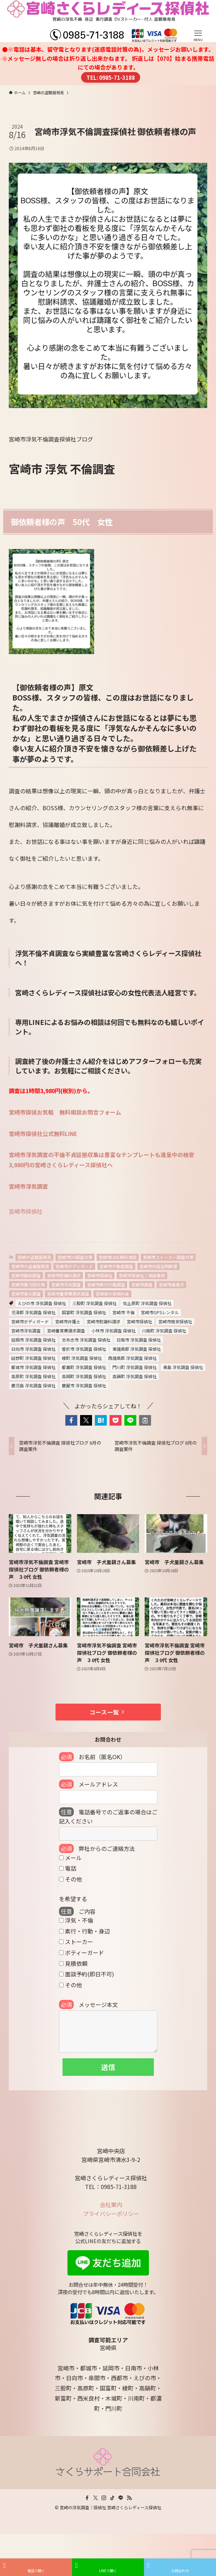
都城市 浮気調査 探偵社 (33, 1367)
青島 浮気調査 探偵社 (183, 1367)
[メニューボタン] (198, 21)
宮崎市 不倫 (123, 1312)
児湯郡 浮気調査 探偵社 (33, 1312)
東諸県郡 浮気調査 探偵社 (136, 1349)
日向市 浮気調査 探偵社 (33, 1349)
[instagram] (104, 2498)
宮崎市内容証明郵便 (158, 1266)
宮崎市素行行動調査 (106, 1284)
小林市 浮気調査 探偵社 (113, 1331)
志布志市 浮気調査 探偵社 (86, 1340)
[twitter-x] (95, 2498)
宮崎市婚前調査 (26, 1275)
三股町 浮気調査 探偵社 (94, 1303)
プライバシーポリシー (111, 2213)
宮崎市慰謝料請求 (64, 1275)
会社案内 (111, 2204)
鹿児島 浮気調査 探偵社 (33, 1385)
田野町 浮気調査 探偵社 (33, 1358)
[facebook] (87, 2498)
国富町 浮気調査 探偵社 (84, 1312)
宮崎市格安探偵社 (175, 1321)
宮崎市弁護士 (67, 1321)
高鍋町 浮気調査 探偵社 (134, 1376)
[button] (71, 1420)
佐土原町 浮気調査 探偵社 (147, 1303)
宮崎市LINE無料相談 (118, 1257)
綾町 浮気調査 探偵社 (82, 1358)
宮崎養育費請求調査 (66, 1331)
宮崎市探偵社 (25, 1211)
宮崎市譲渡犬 (171, 1284)
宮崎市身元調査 (26, 1294)
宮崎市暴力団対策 (28, 1284)
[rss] (129, 2498)
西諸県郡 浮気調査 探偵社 (132, 1358)
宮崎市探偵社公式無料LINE (43, 1133)
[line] (121, 2498)
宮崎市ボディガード (74, 1266)
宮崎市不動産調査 (116, 1266)
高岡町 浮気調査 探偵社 (84, 1376)
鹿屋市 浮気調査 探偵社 (84, 1385)
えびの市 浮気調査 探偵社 (42, 1303)
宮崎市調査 (141, 1284)
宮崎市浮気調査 (28, 1186)
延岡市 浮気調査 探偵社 (33, 1340)
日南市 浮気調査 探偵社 (139, 1340)
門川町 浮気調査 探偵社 (134, 1367)
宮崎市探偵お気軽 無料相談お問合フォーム (65, 1112)
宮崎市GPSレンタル (160, 1312)
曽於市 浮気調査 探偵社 (84, 1349)
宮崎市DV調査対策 (75, 1257)
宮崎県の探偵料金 (112, 1294)
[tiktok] (112, 2498)
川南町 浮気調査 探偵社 (164, 1331)
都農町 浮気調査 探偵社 (84, 1367)
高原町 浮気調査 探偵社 (33, 1376)
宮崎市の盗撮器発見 (30, 1266)
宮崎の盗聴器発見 (34, 1257)
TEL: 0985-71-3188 (110, 77)
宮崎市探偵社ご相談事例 (142, 1275)
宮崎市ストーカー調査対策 (168, 1257)
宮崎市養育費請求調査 (68, 1294)
